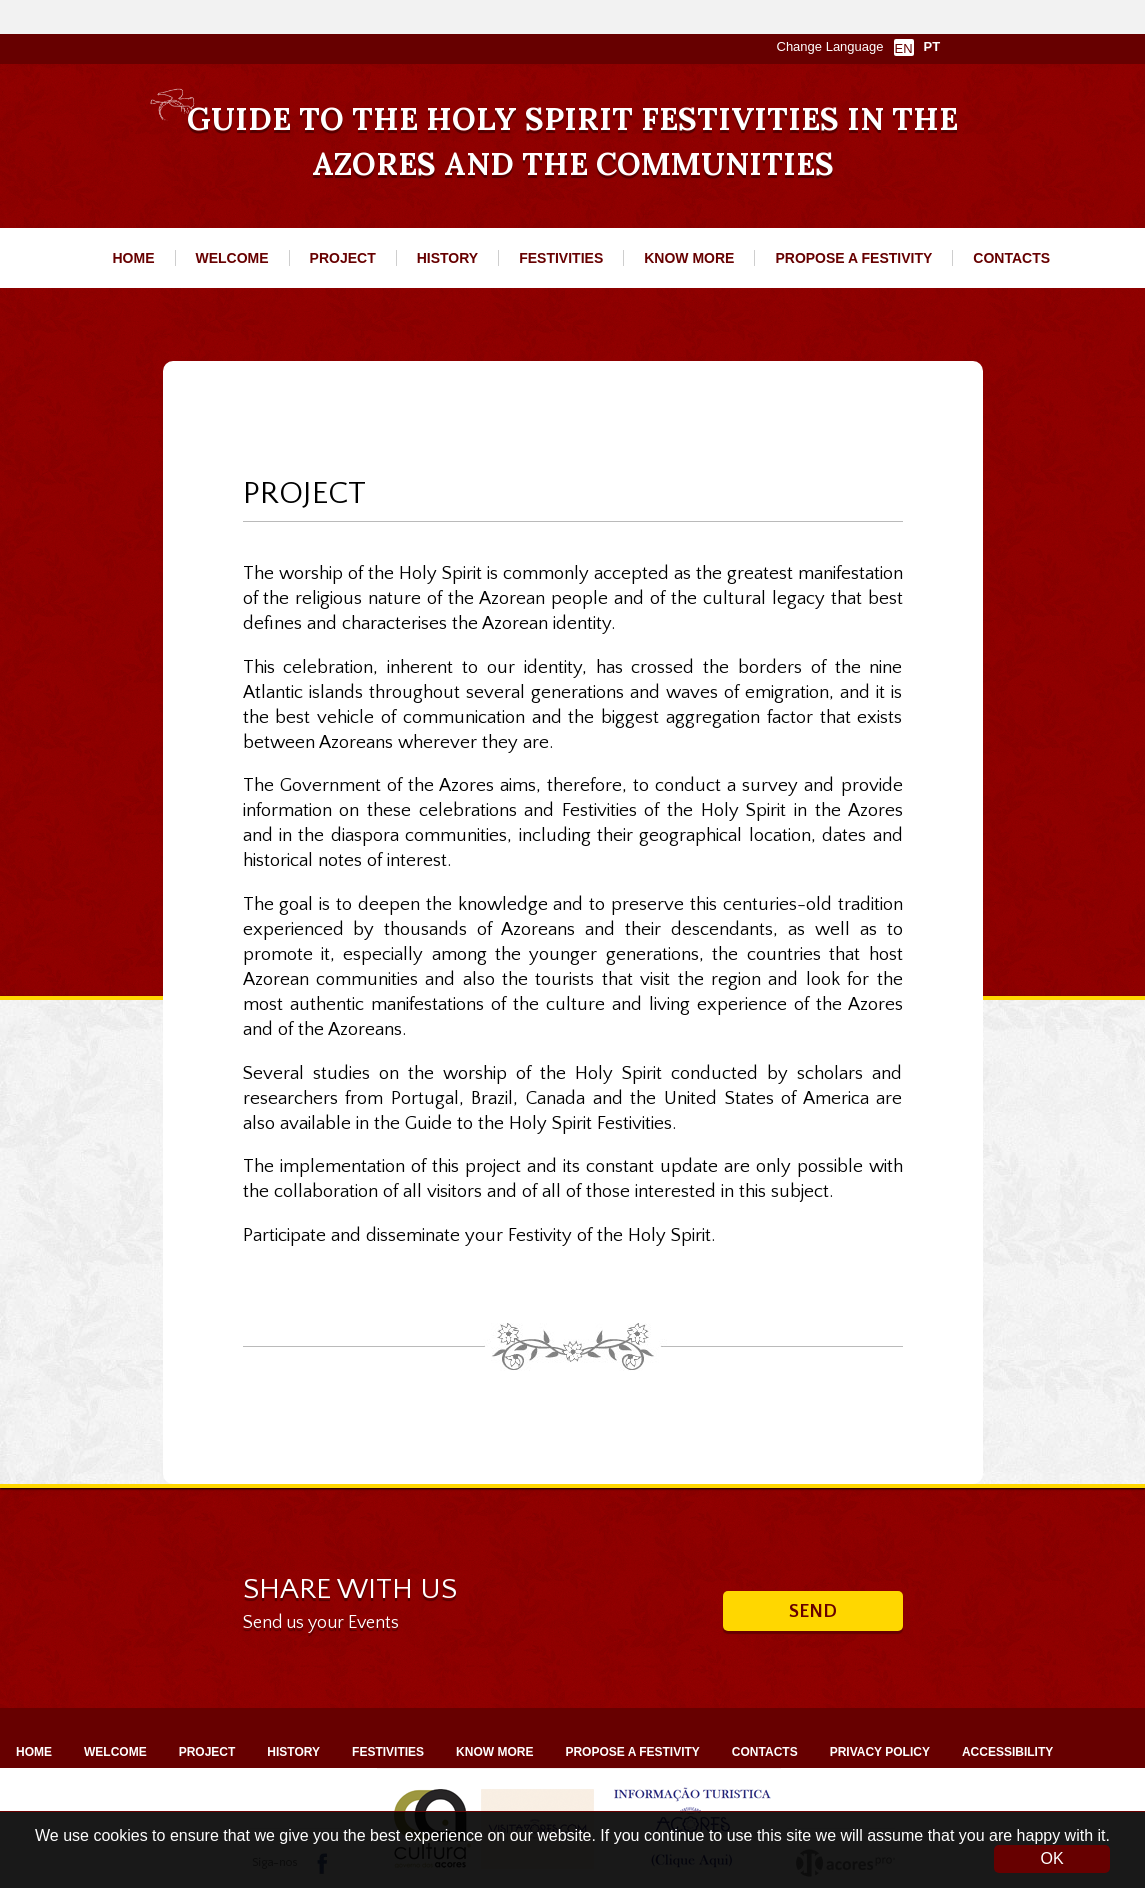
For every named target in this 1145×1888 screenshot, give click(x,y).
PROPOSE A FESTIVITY (853, 258)
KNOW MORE (689, 258)
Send (813, 1611)
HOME (134, 258)
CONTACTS (1011, 258)
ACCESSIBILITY (1007, 1752)
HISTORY (447, 258)
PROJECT (343, 258)
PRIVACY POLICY (880, 1752)
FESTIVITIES (561, 258)
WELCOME (232, 258)
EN (903, 48)
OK (1051, 1858)
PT (932, 46)
